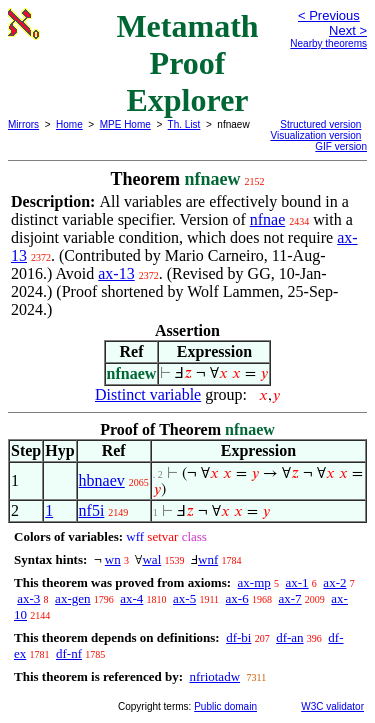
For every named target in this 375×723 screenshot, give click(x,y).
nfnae (268, 219)
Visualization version (315, 135)
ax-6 (237, 598)
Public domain (225, 706)
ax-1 (297, 582)
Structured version (320, 124)
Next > (348, 30)
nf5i (92, 510)
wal (151, 559)
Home (69, 124)
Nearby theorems (328, 43)
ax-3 (28, 598)
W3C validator (332, 706)
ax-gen (72, 598)
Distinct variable (148, 394)
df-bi (238, 637)
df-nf (69, 653)
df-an (289, 637)
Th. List (184, 124)
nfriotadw (214, 676)
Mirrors (23, 124)
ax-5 (184, 598)
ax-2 (334, 582)
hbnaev (102, 480)
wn (113, 559)
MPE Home (125, 124)
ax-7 (289, 598)
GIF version (341, 146)
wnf (208, 559)
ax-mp (254, 582)
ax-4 (131, 598)
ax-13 (116, 273)
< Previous (329, 15)
